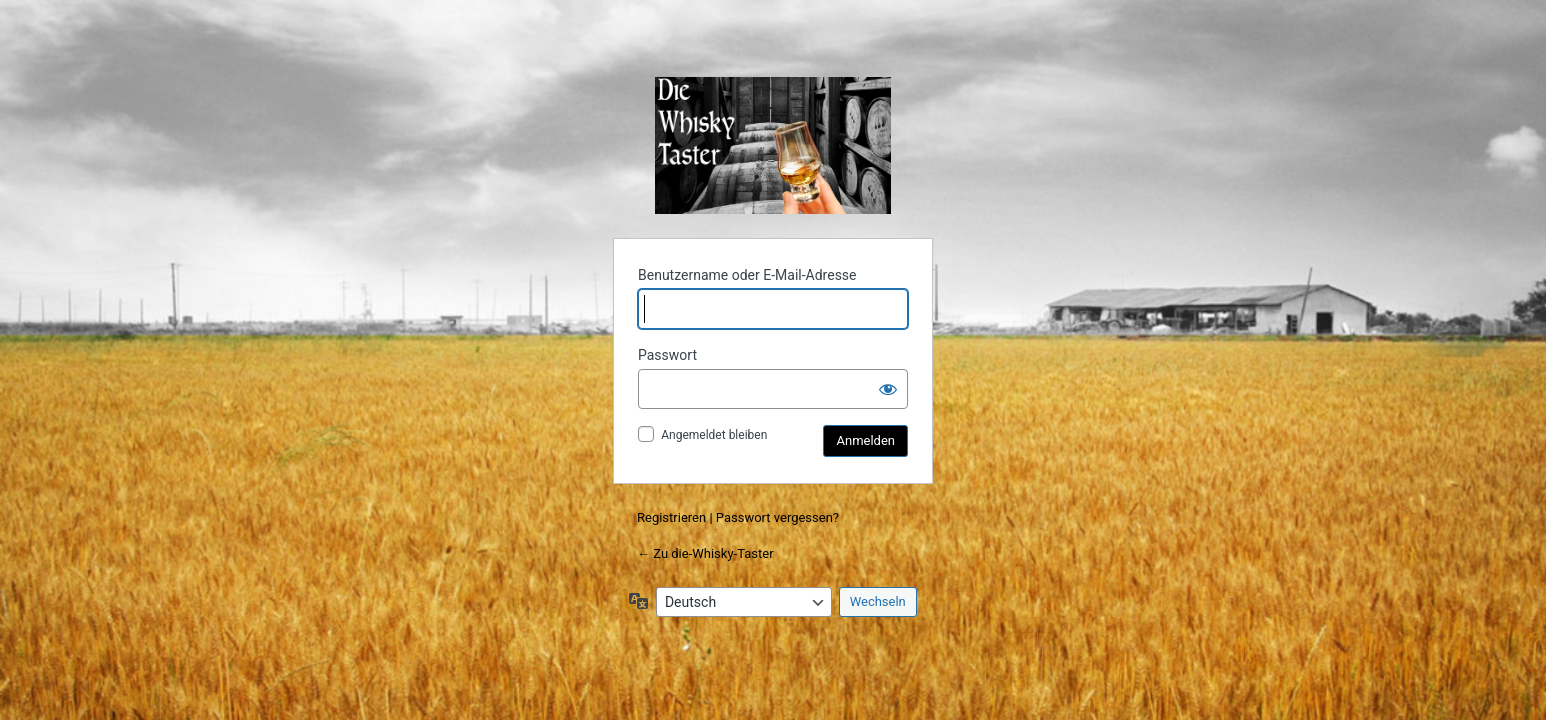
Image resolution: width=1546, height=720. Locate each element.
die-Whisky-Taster (773, 145)
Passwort (667, 355)
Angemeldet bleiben (714, 435)
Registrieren (671, 517)
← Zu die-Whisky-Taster (705, 553)
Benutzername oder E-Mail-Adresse (747, 275)
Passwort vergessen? (777, 517)
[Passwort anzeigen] (888, 389)
